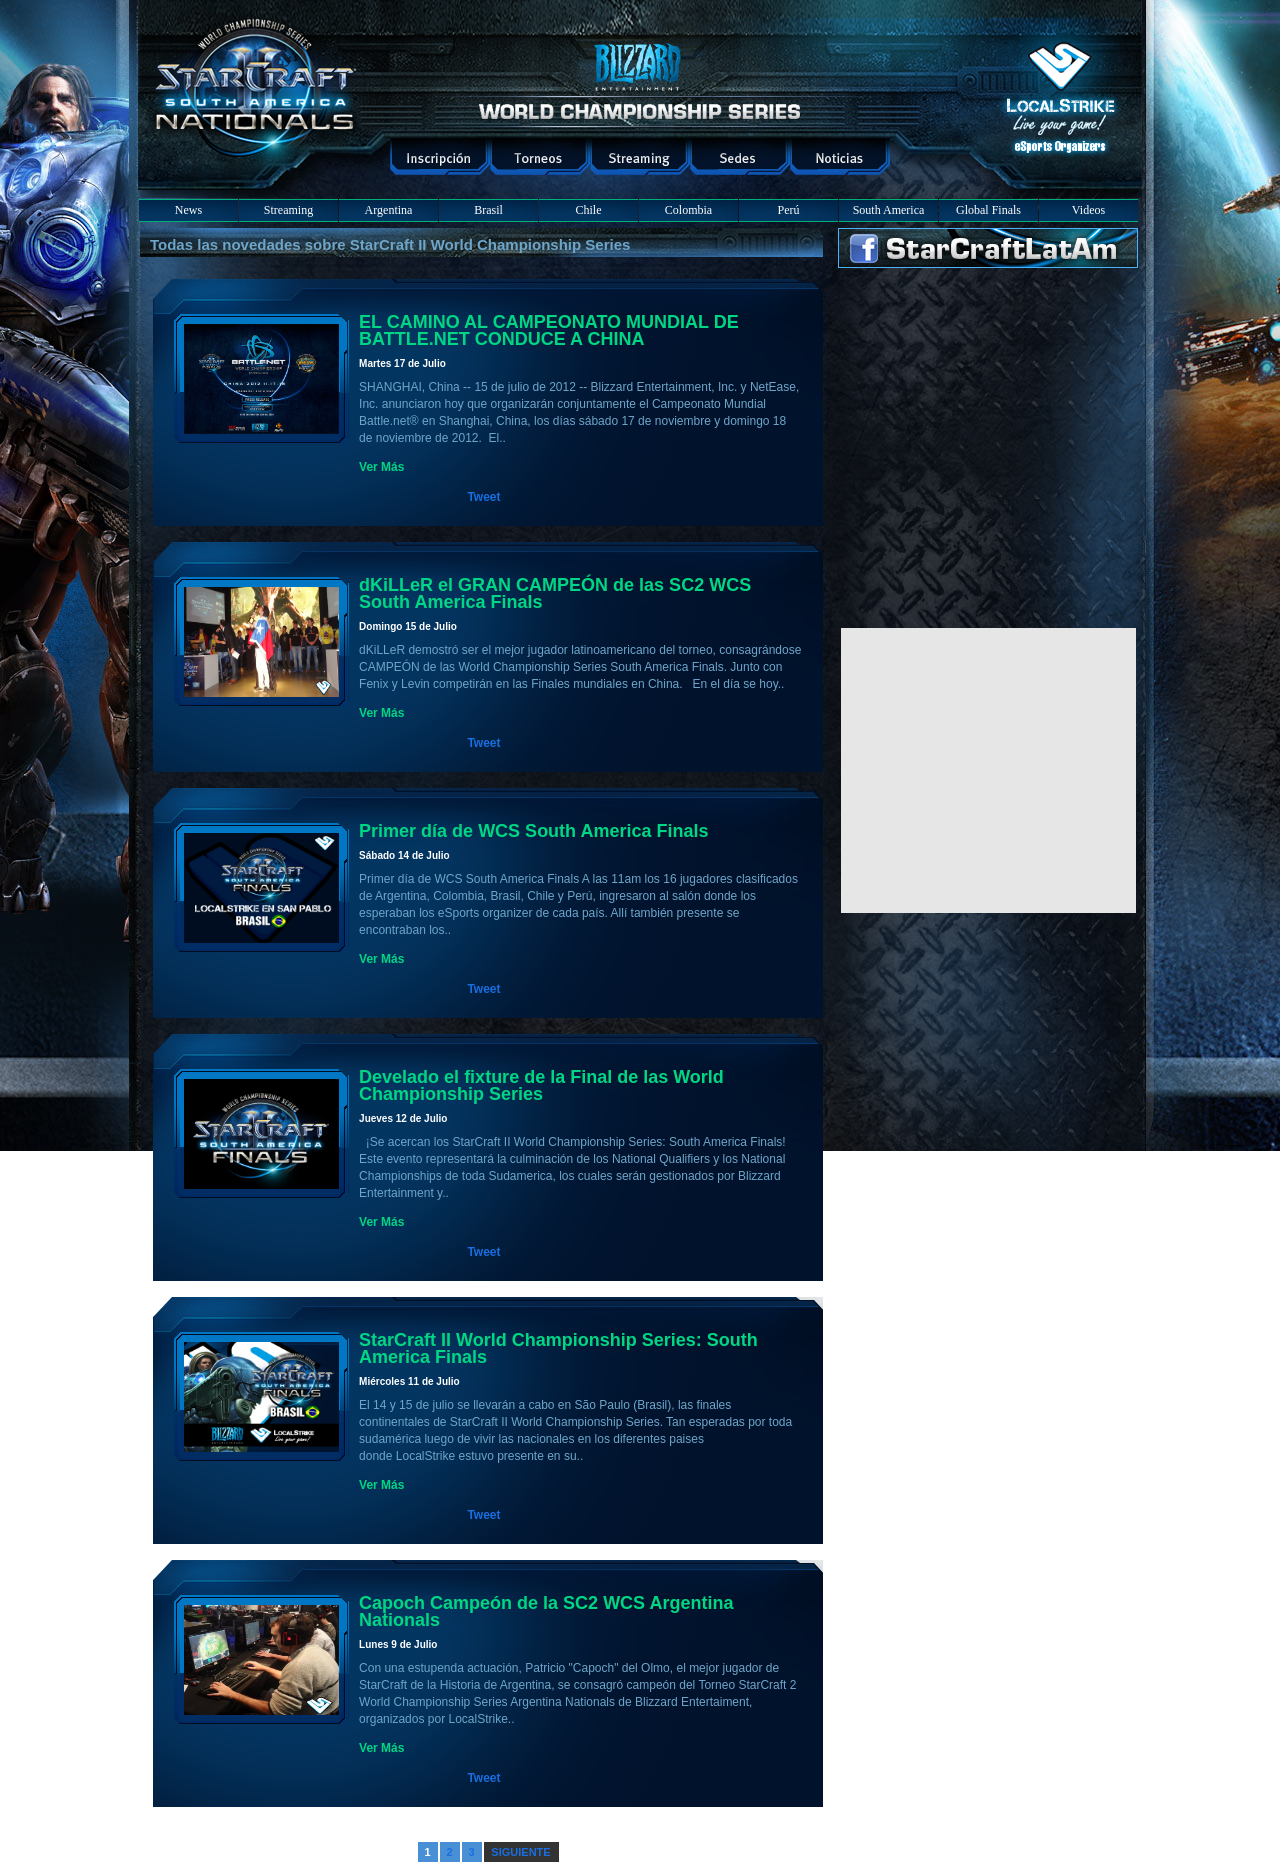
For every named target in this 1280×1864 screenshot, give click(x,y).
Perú (789, 210)
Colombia (688, 210)
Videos (1088, 210)
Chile (589, 210)
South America (889, 210)
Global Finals (988, 210)
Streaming (288, 210)
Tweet (483, 497)
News (188, 210)
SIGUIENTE (520, 1852)
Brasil (488, 210)
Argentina (389, 210)
